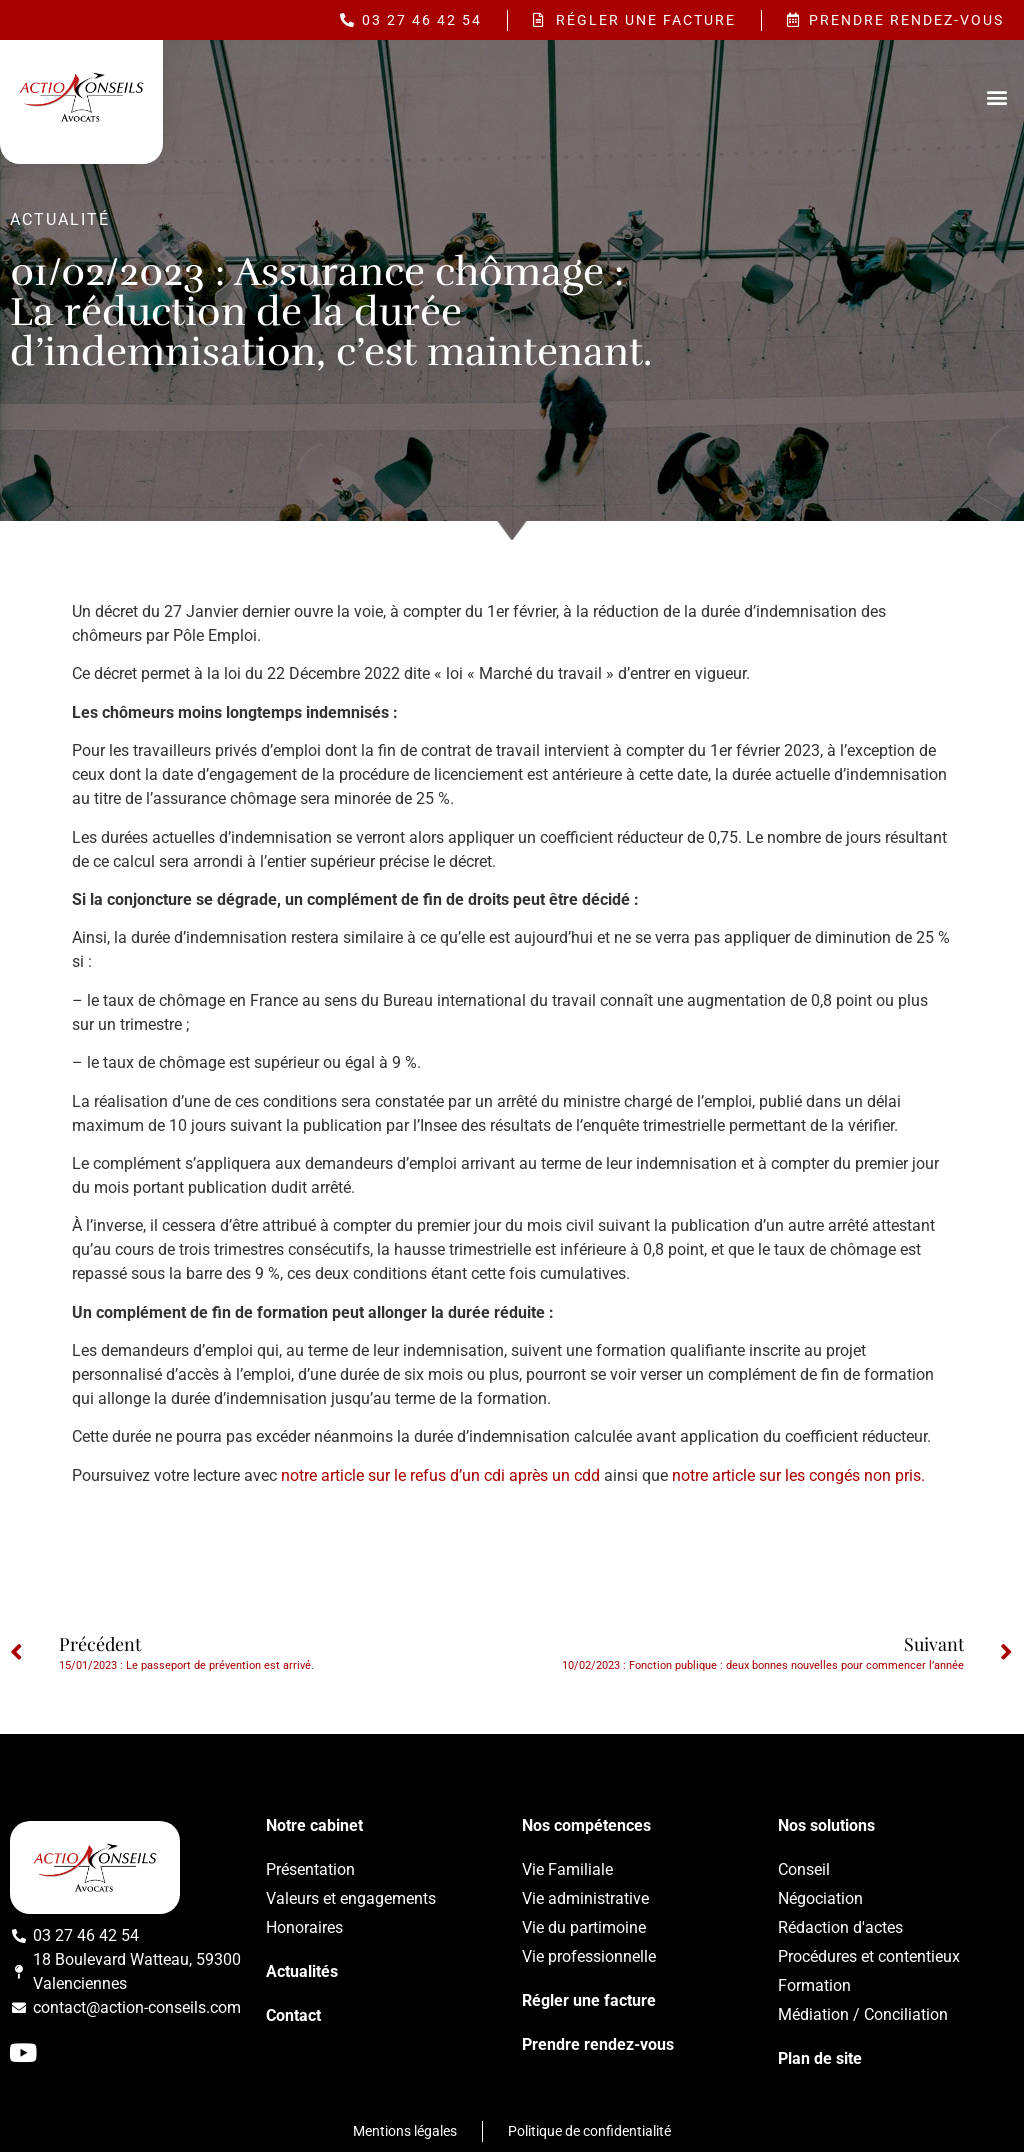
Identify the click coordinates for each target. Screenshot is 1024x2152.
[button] (997, 96)
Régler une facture (589, 2000)
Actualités (302, 1971)
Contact (293, 2015)
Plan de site (820, 2058)
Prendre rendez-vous (598, 2044)
